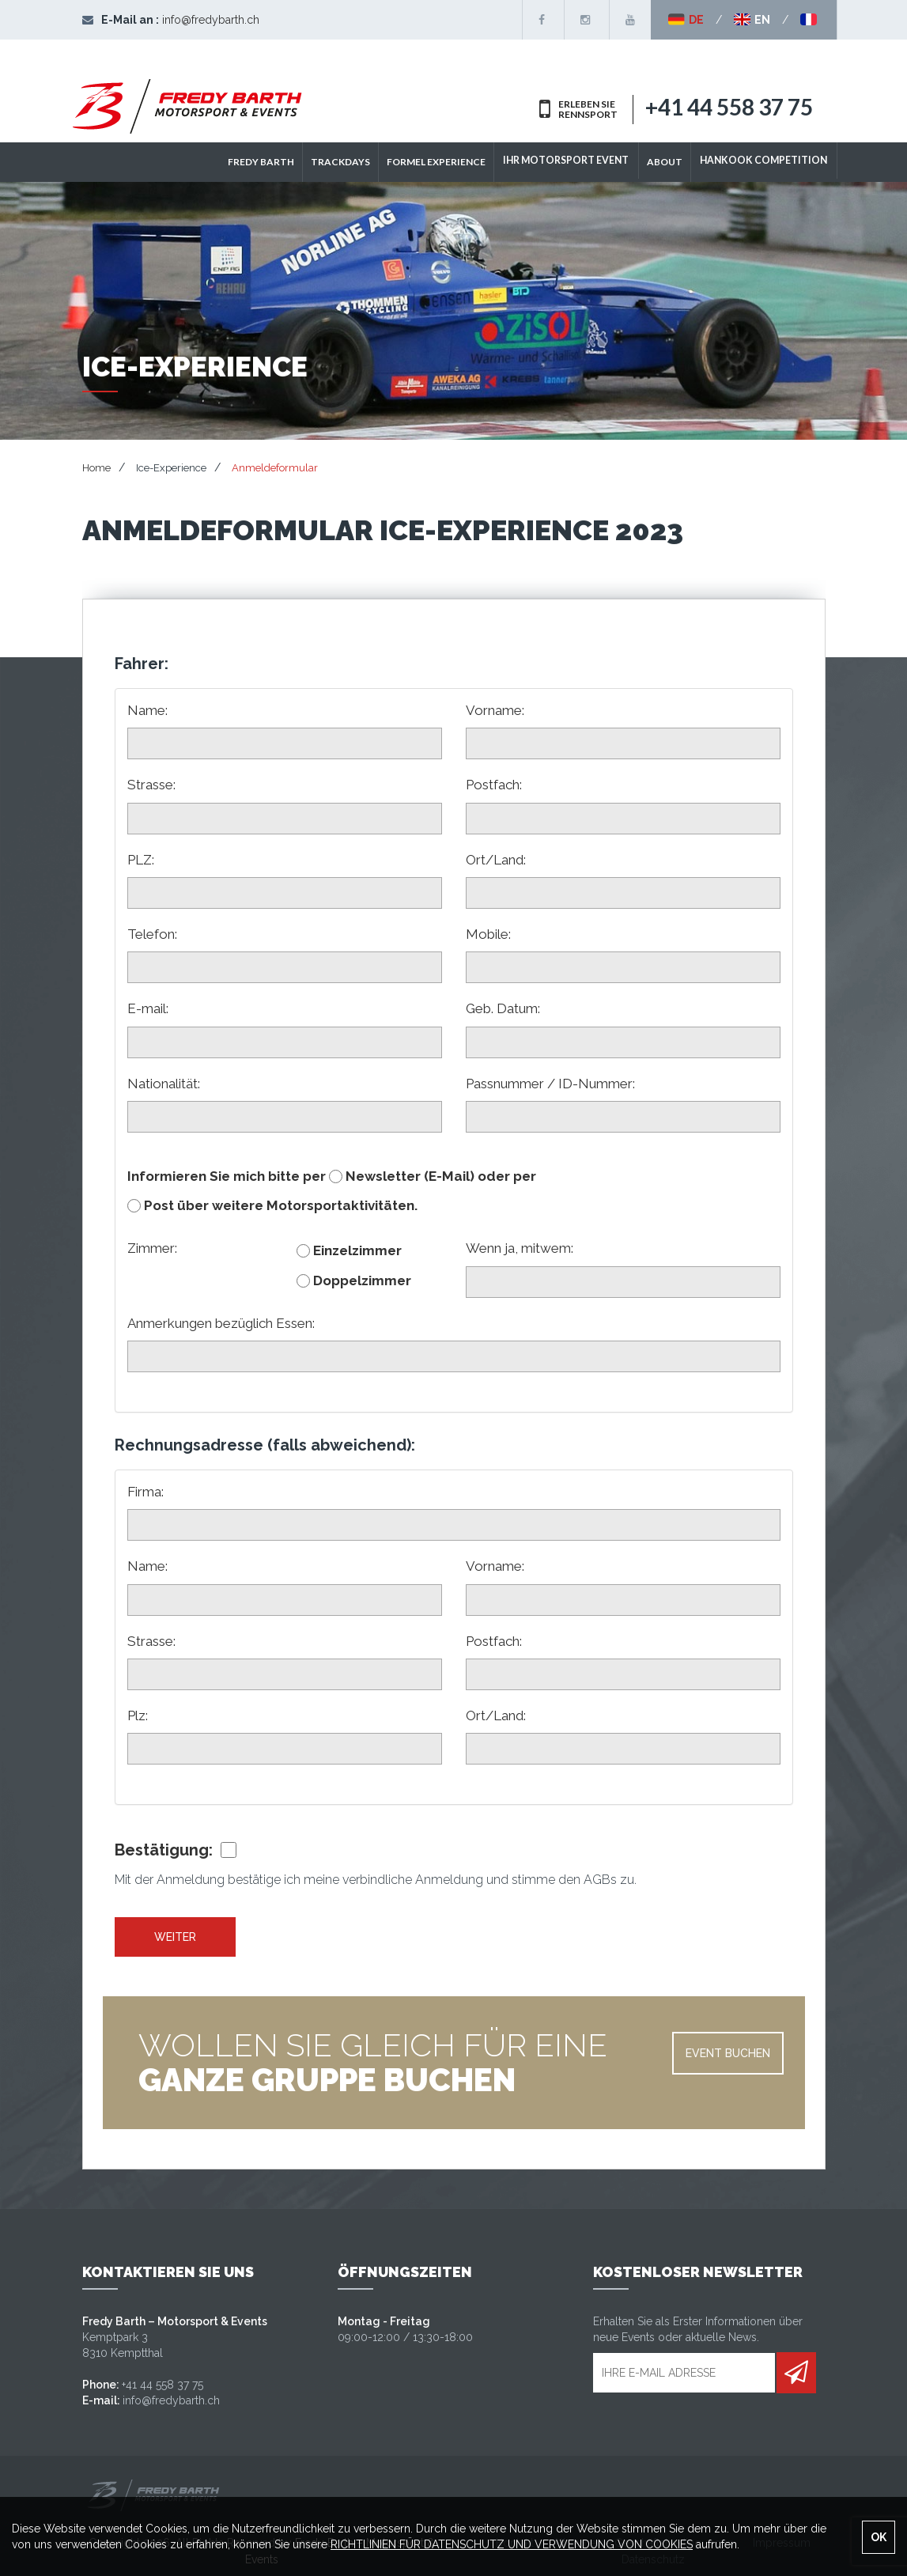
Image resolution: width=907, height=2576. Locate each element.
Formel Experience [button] (448, 162)
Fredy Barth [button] (273, 162)
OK (878, 2537)
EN (752, 19)
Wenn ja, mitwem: (519, 1248)
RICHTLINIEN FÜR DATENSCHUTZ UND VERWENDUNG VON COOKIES (512, 2544)
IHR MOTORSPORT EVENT (575, 162)
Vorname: (495, 710)
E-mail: (147, 1008)
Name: (147, 710)
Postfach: (494, 784)
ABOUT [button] (672, 162)
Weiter (175, 1937)
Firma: (145, 1492)
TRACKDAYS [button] (352, 162)
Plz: (137, 1715)
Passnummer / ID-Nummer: (550, 1083)
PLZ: (140, 860)
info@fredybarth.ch (210, 19)
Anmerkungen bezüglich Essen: (221, 1323)
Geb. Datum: (503, 1008)
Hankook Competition (767, 162)
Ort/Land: (496, 860)
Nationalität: (163, 1083)
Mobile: (488, 934)
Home (96, 468)
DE (686, 19)
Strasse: (151, 784)
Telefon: (152, 934)
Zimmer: (152, 1248)
